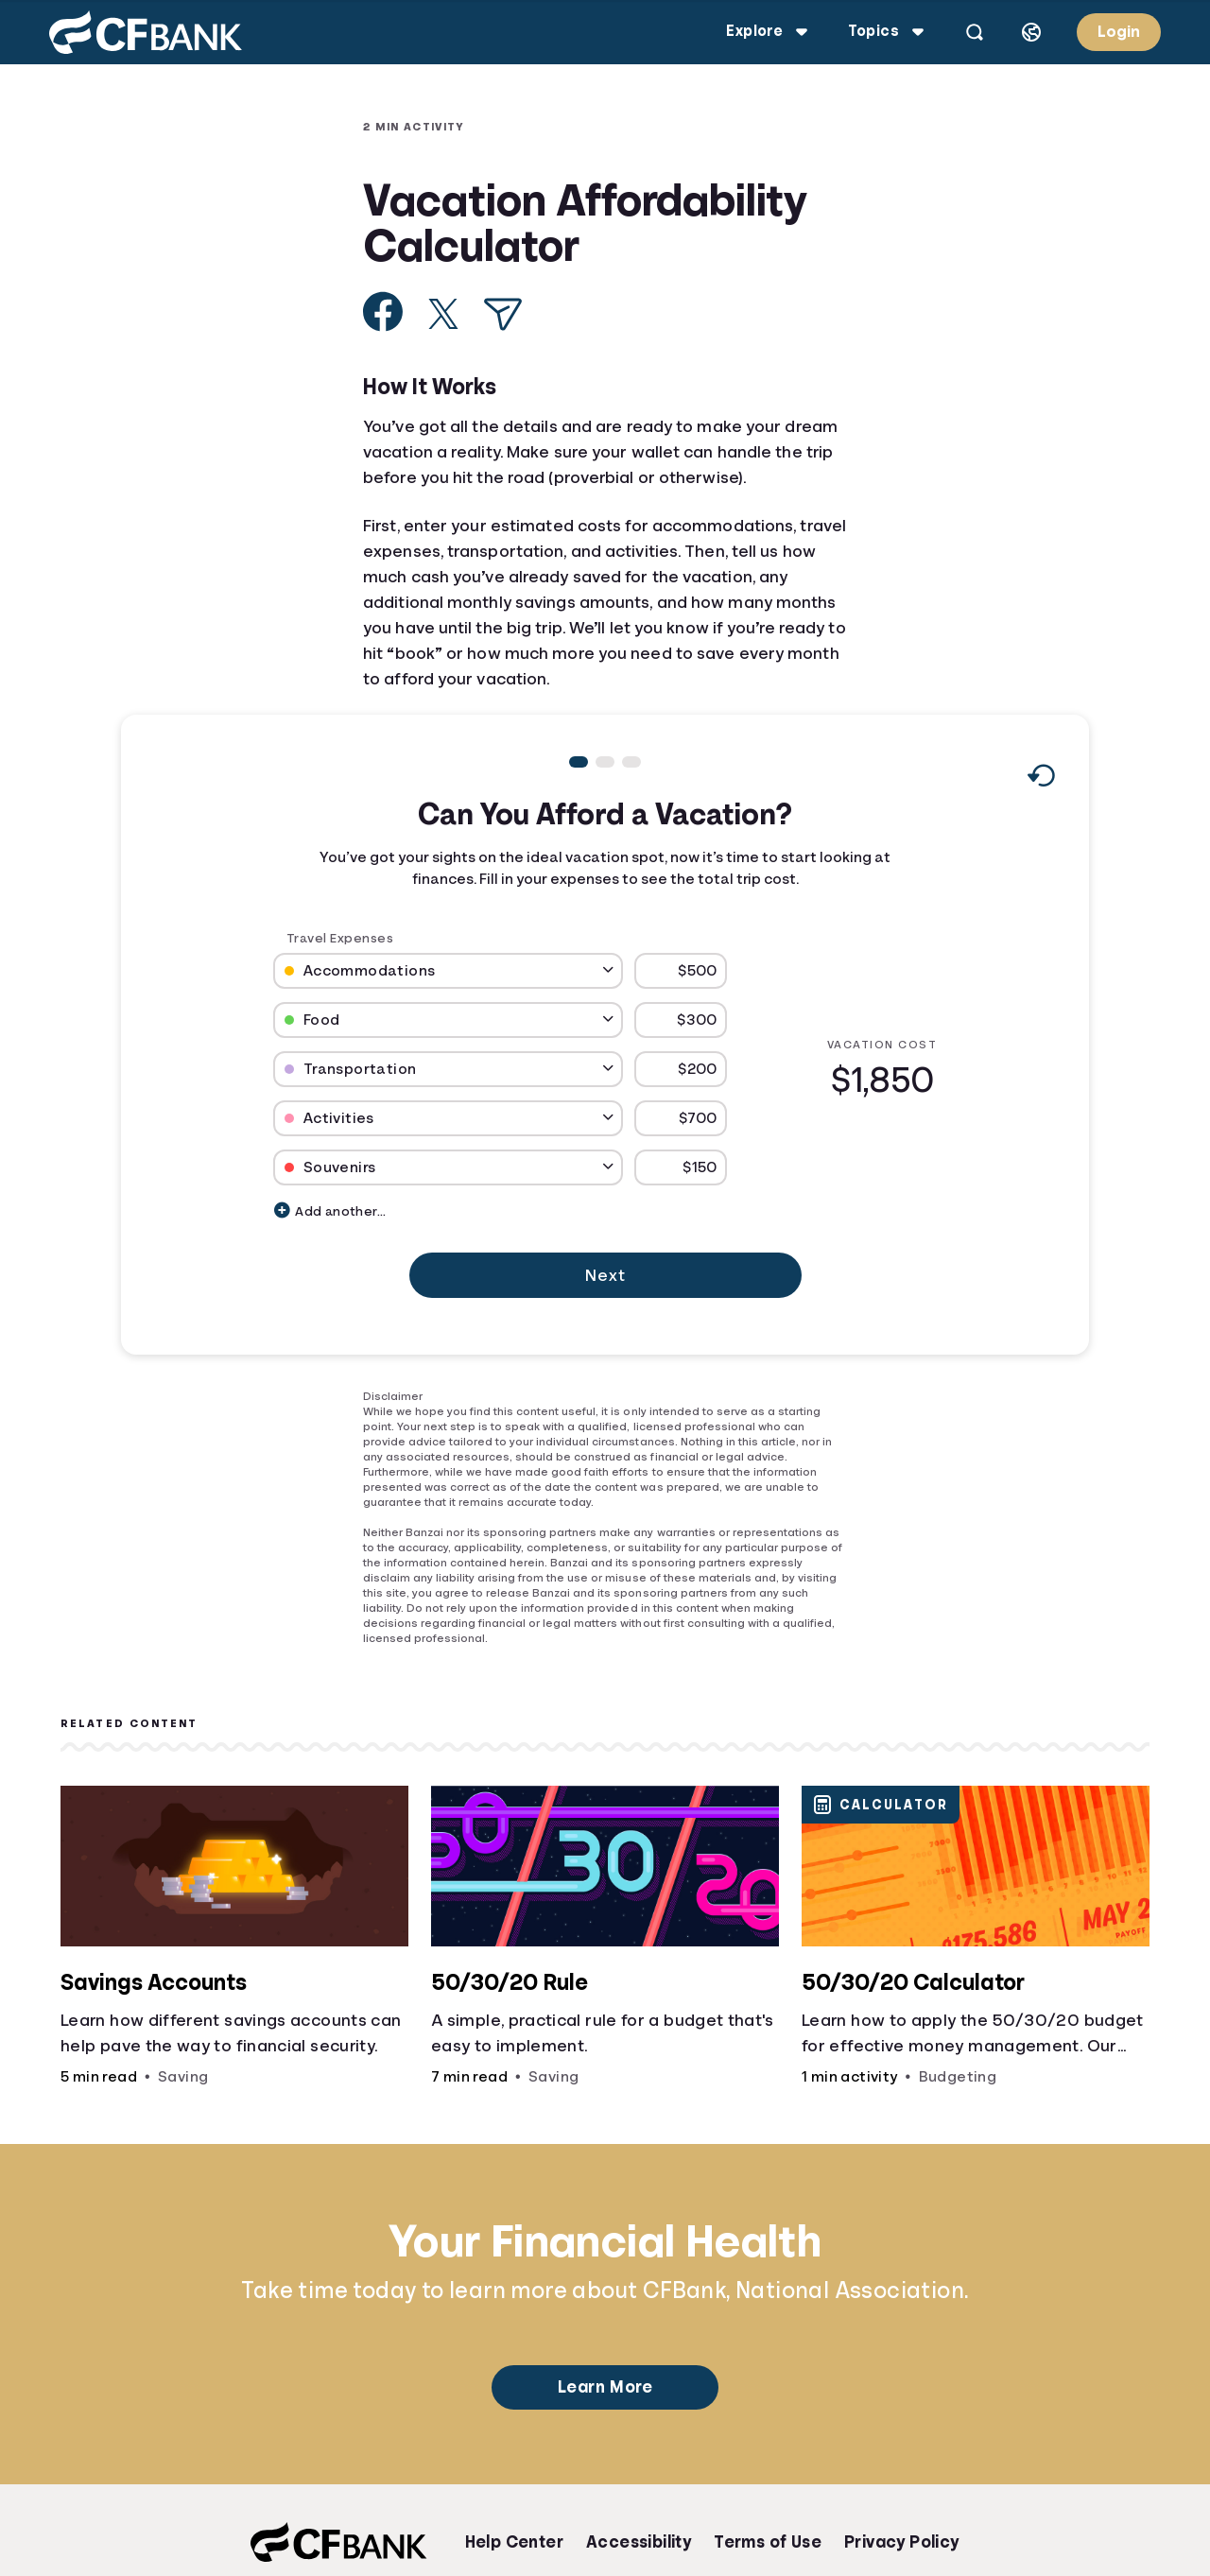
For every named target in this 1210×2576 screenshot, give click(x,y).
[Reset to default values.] (1040, 780)
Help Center (514, 2541)
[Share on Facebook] (383, 311)
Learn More (605, 2386)
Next (605, 1275)
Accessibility (638, 2541)
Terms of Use (767, 2541)
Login (1119, 32)
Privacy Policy (901, 2541)
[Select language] (1031, 32)
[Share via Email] (503, 314)
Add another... (330, 1210)
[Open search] (974, 32)
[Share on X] (443, 313)
